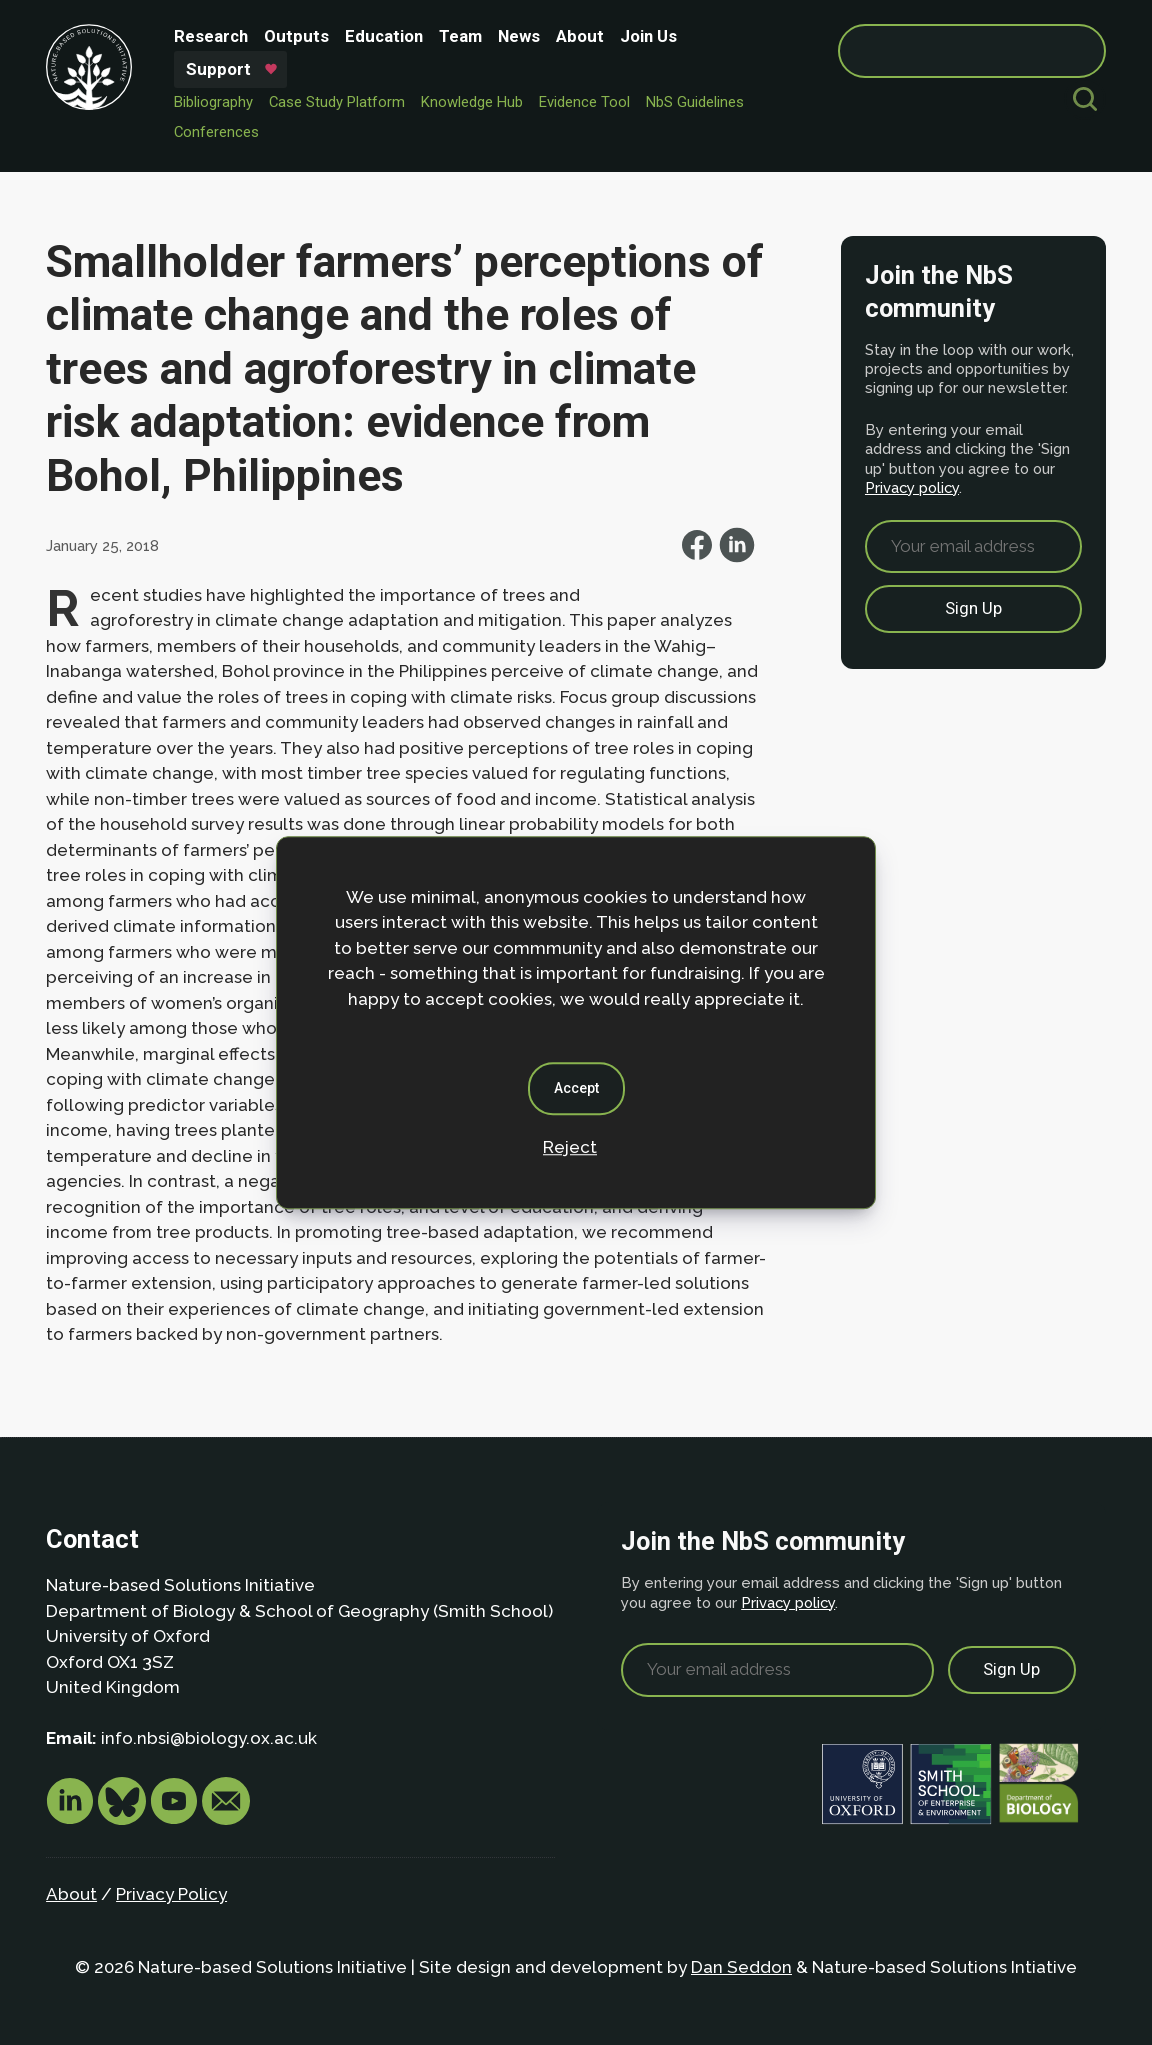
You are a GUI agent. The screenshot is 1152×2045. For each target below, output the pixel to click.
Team (460, 36)
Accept (576, 1088)
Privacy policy (912, 487)
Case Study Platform (337, 102)
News (519, 36)
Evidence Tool (584, 102)
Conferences (216, 132)
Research (211, 36)
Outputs (296, 36)
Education (384, 36)
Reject (570, 1147)
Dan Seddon (741, 1967)
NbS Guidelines (695, 102)
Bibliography (213, 102)
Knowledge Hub (472, 102)
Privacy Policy (171, 1894)
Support (218, 69)
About (580, 36)
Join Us (648, 36)
